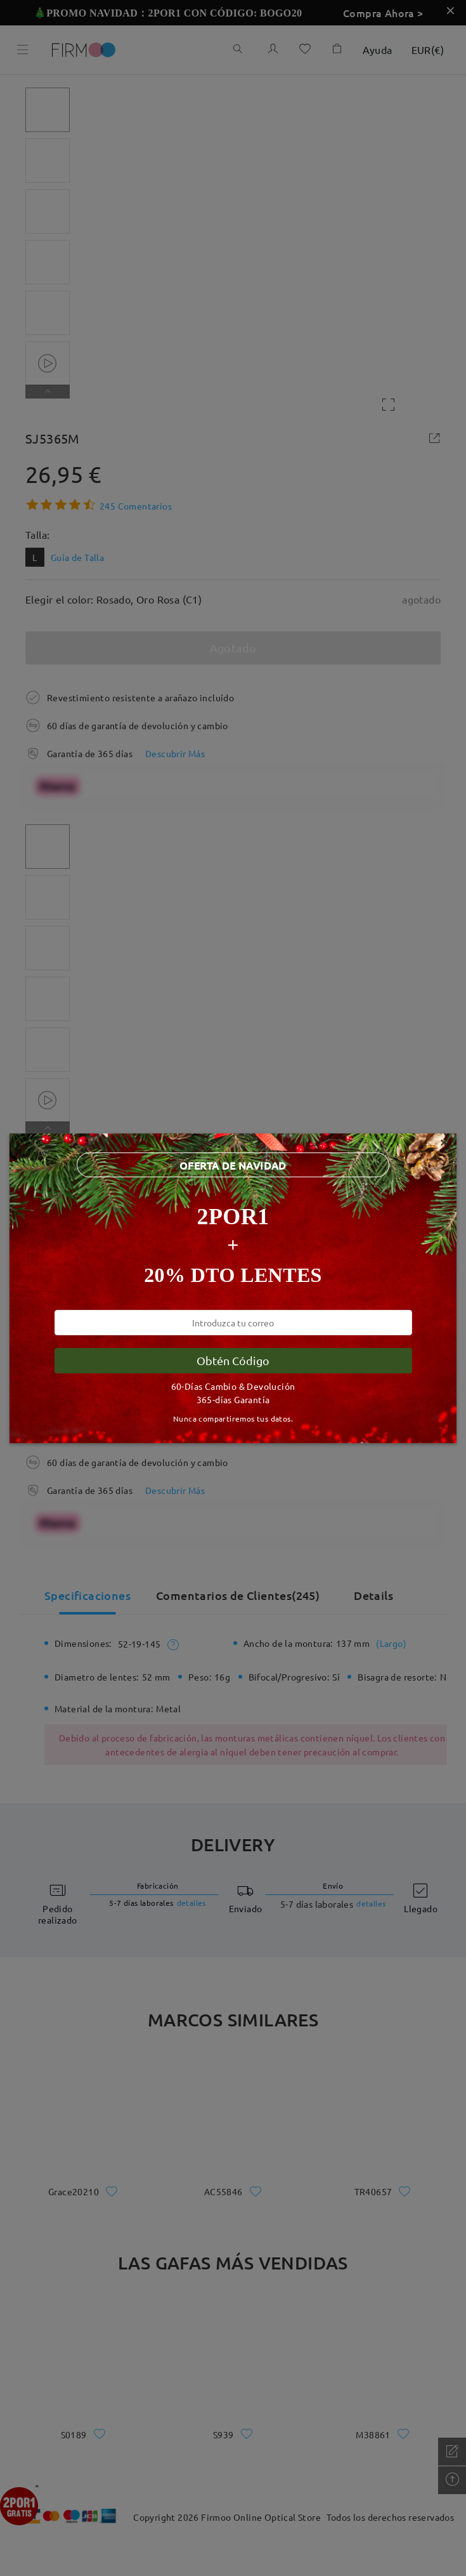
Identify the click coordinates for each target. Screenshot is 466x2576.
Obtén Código (233, 1360)
